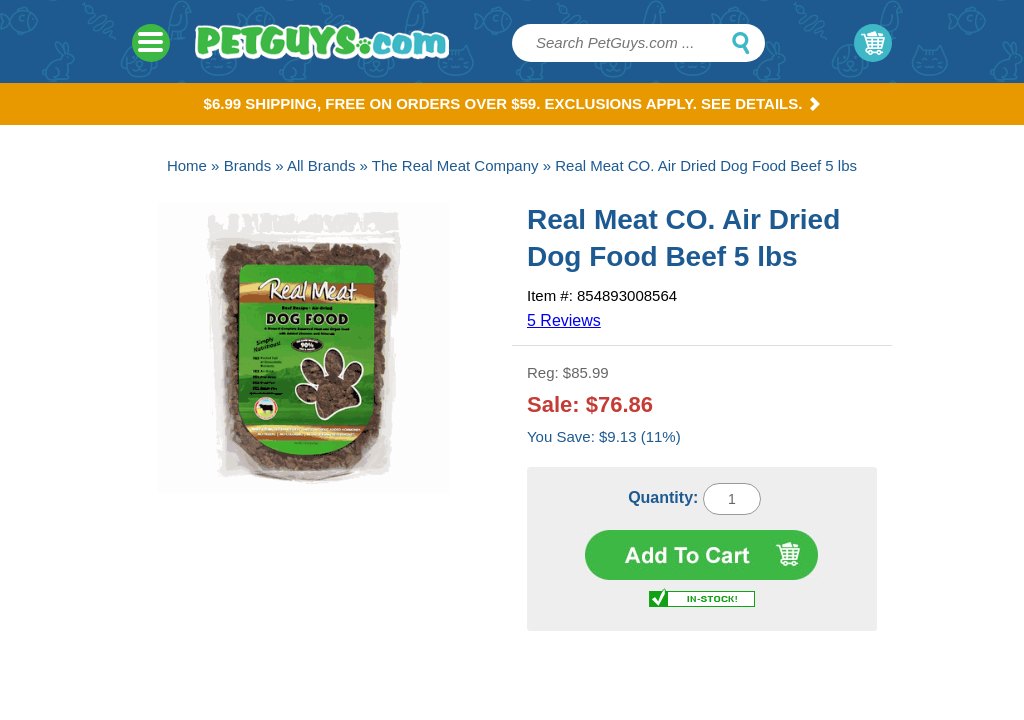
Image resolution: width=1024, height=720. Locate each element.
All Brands (321, 165)
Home (187, 165)
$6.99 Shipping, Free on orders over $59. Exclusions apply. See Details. (512, 103)
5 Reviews (564, 320)
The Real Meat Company (455, 165)
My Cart (873, 43)
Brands (248, 165)
